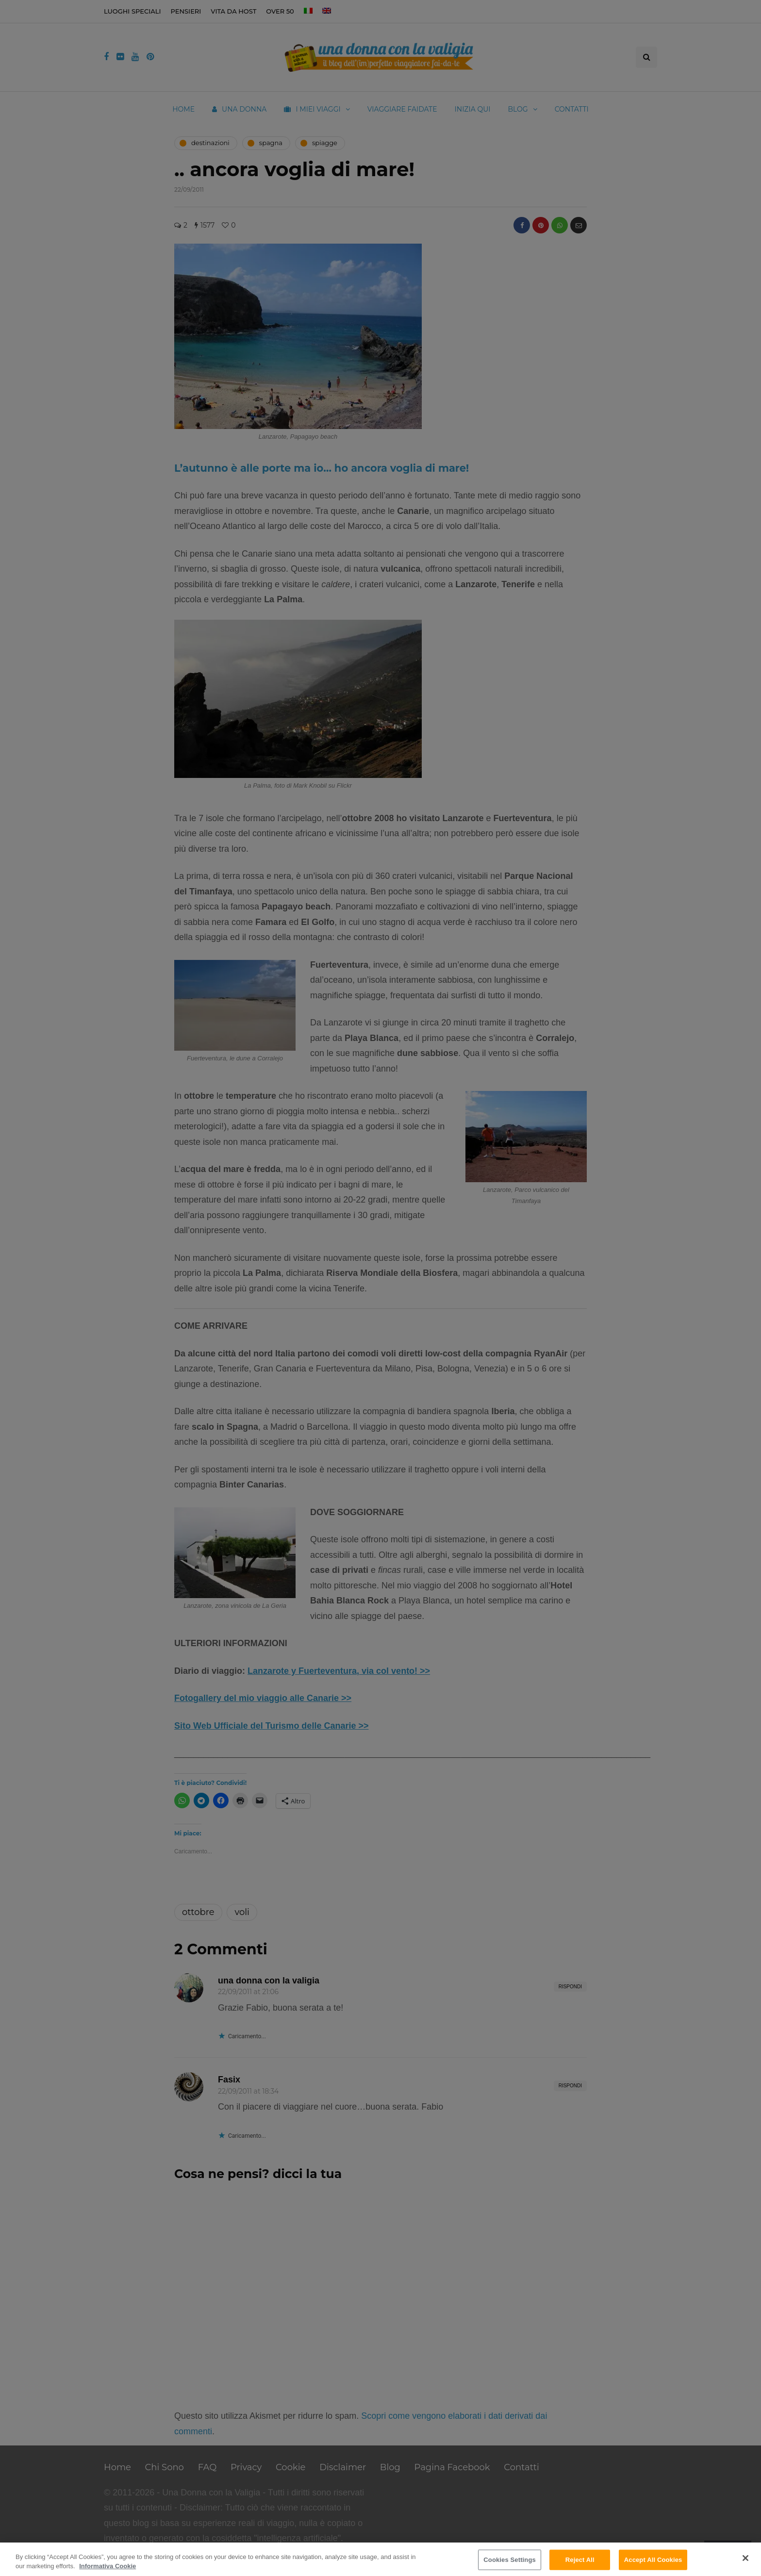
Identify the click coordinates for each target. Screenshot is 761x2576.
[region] (380, 2559)
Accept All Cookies (653, 2559)
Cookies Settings (509, 2559)
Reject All (580, 2559)
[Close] (745, 2558)
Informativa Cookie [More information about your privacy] (107, 2566)
